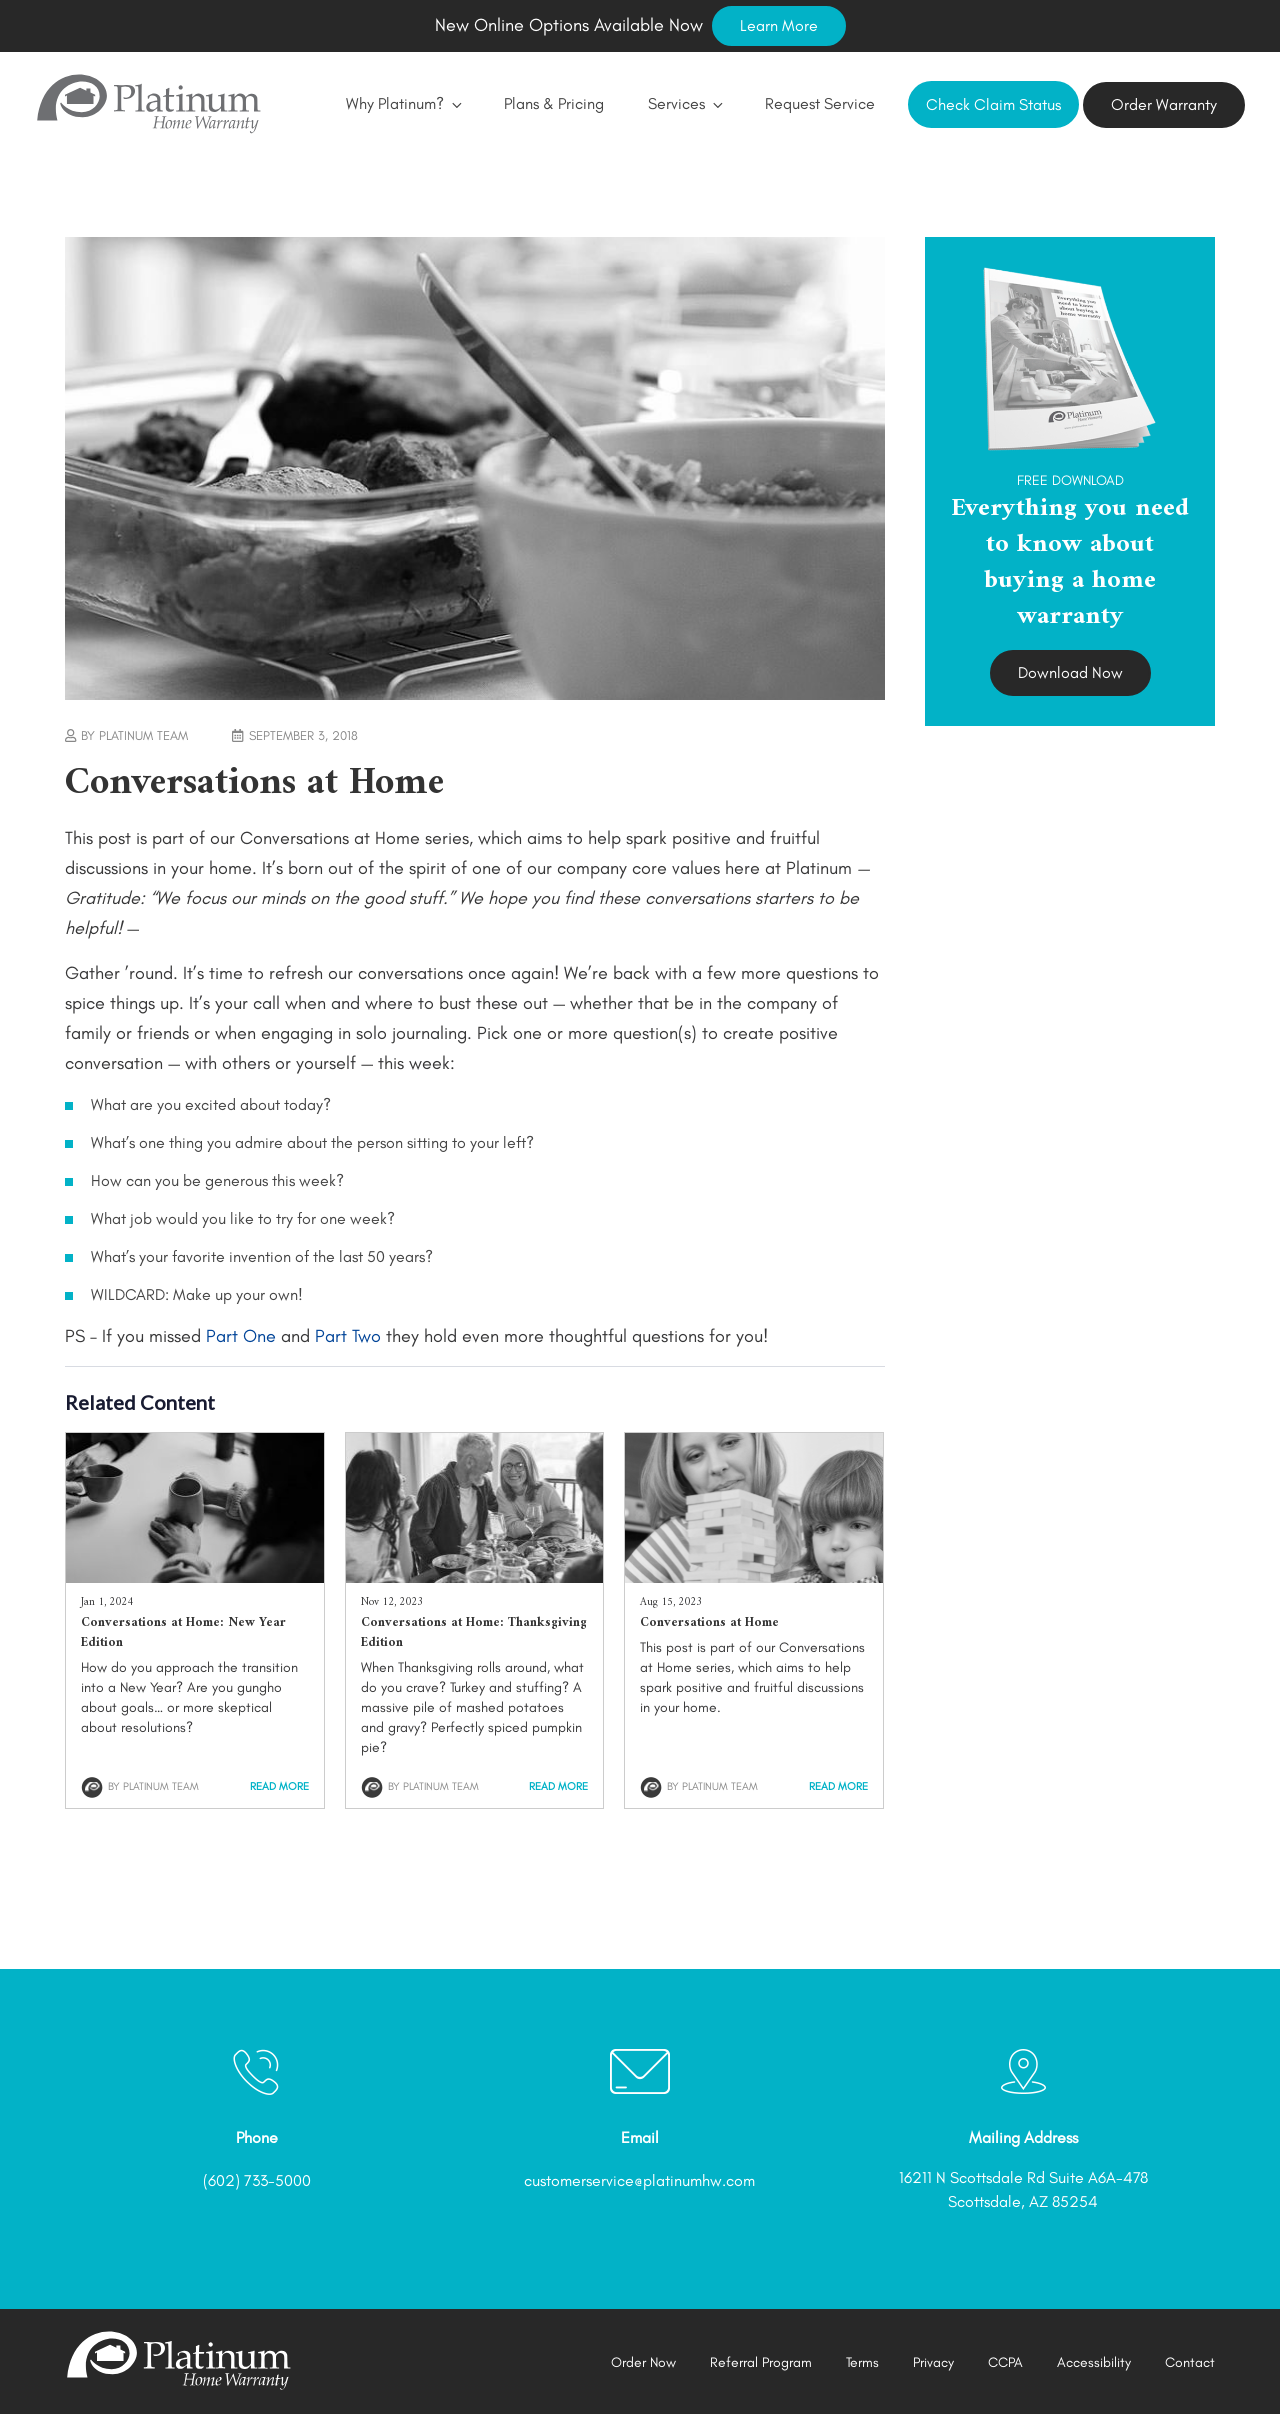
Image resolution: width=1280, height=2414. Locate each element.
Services (684, 103)
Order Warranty (1164, 104)
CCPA (1005, 2362)
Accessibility (1094, 2362)
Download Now (1070, 672)
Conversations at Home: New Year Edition (183, 1632)
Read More (279, 1786)
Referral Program (761, 2362)
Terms (862, 2362)
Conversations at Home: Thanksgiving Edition (474, 1632)
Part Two (348, 1336)
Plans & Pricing (554, 103)
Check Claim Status (993, 104)
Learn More (779, 25)
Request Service (820, 103)
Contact (1190, 2362)
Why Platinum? (403, 103)
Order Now (643, 2362)
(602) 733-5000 (257, 2180)
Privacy (933, 2362)
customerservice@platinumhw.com (639, 2180)
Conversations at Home (709, 1622)
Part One (241, 1336)
